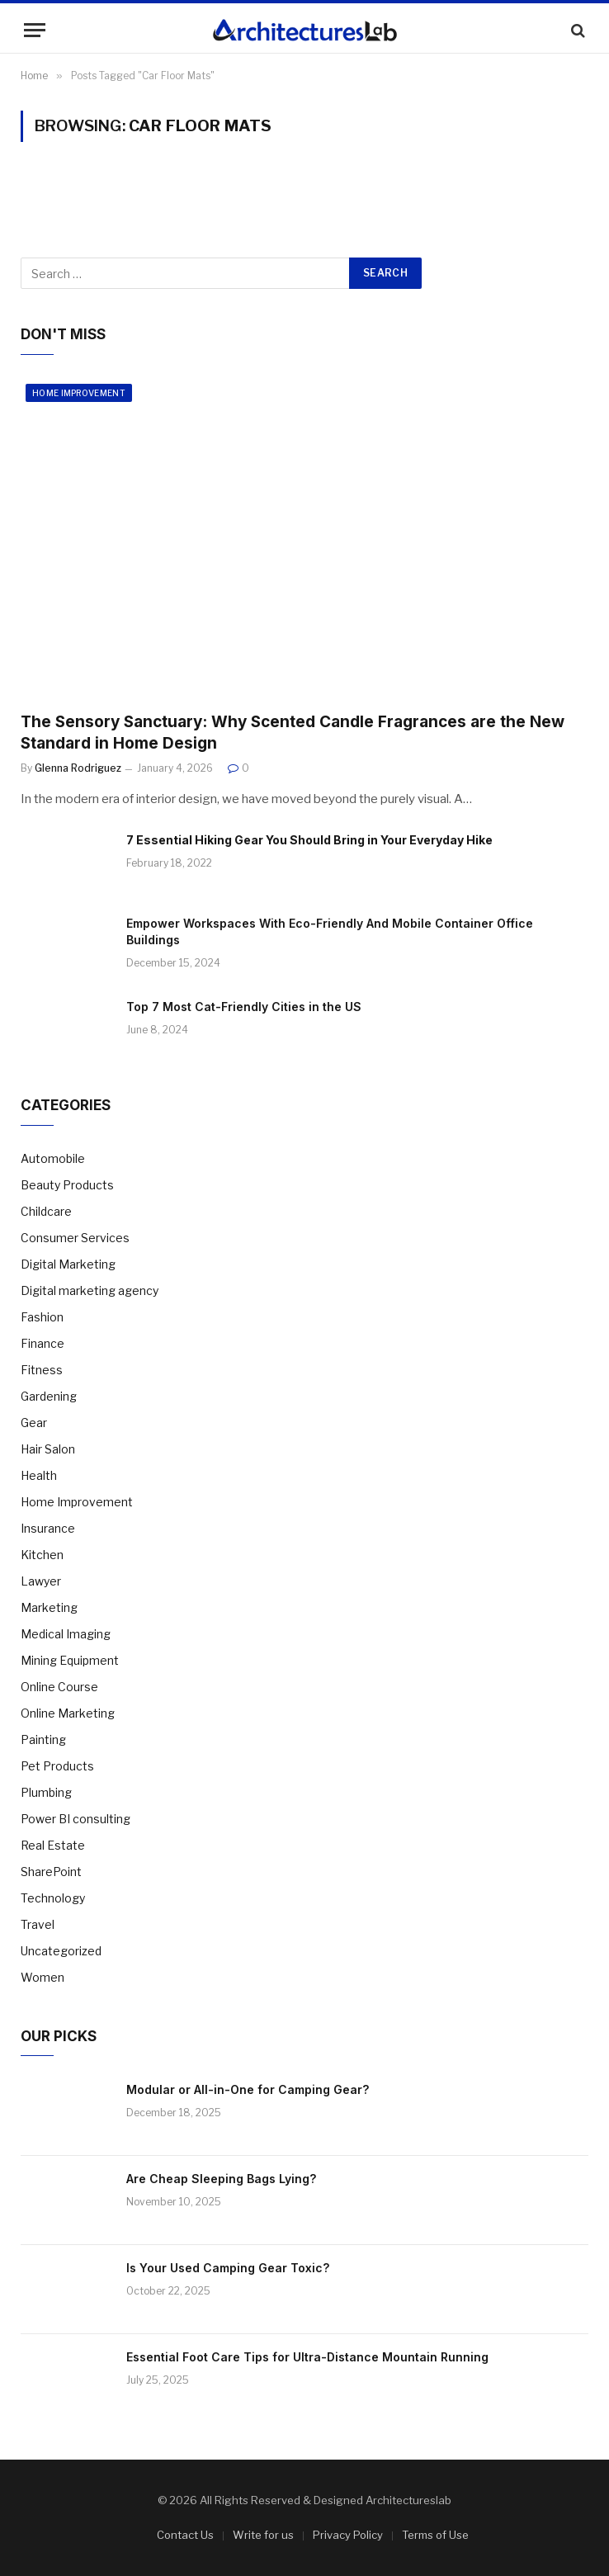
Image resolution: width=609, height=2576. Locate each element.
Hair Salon (48, 1449)
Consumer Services (75, 1238)
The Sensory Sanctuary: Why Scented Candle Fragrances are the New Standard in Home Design (292, 732)
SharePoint (51, 1872)
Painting (43, 1739)
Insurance (48, 1528)
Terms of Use (435, 2534)
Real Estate (53, 1845)
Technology (53, 1898)
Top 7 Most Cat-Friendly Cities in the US (243, 1007)
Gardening (49, 1396)
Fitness (42, 1370)
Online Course (59, 1687)
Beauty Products (67, 1185)
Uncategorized (61, 1951)
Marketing (49, 1607)
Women (42, 1977)
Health (39, 1475)
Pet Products (57, 1766)
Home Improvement (78, 393)
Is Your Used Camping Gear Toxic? (227, 2268)
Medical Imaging (66, 1634)
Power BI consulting (75, 1819)
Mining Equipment (70, 1660)
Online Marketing (68, 1713)
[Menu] (34, 30)
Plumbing (46, 1792)
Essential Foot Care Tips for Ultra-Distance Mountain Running (307, 2357)
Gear (34, 1423)
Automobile (53, 1158)
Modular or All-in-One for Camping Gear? (247, 2089)
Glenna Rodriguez (78, 768)
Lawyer (41, 1581)
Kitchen (42, 1555)
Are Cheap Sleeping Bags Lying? (221, 2179)
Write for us (263, 2534)
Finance (42, 1343)
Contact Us (185, 2534)
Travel (37, 1924)
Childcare (46, 1211)
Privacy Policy (348, 2534)
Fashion (42, 1317)
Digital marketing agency (89, 1290)
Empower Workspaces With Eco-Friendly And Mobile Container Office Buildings (329, 931)
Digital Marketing (68, 1264)
